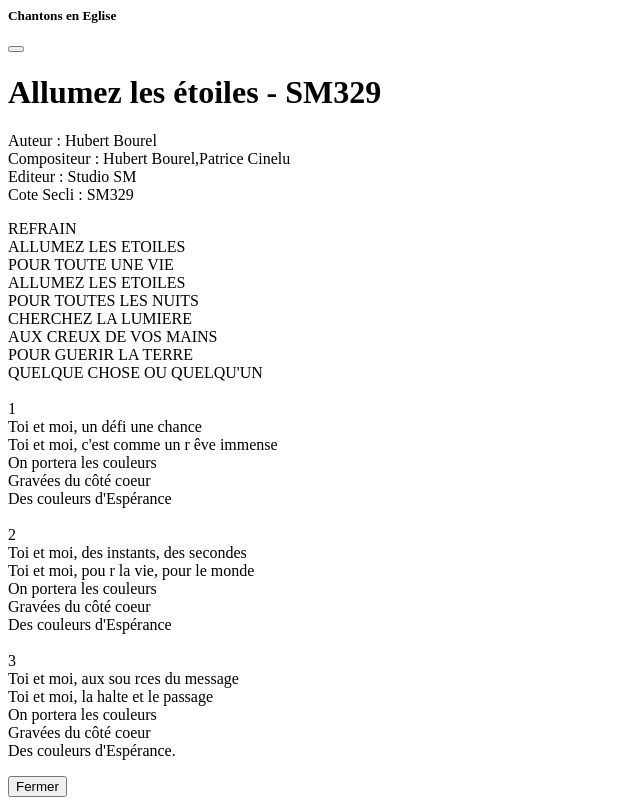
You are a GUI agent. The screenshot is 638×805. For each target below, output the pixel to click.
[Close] (16, 49)
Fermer (37, 786)
